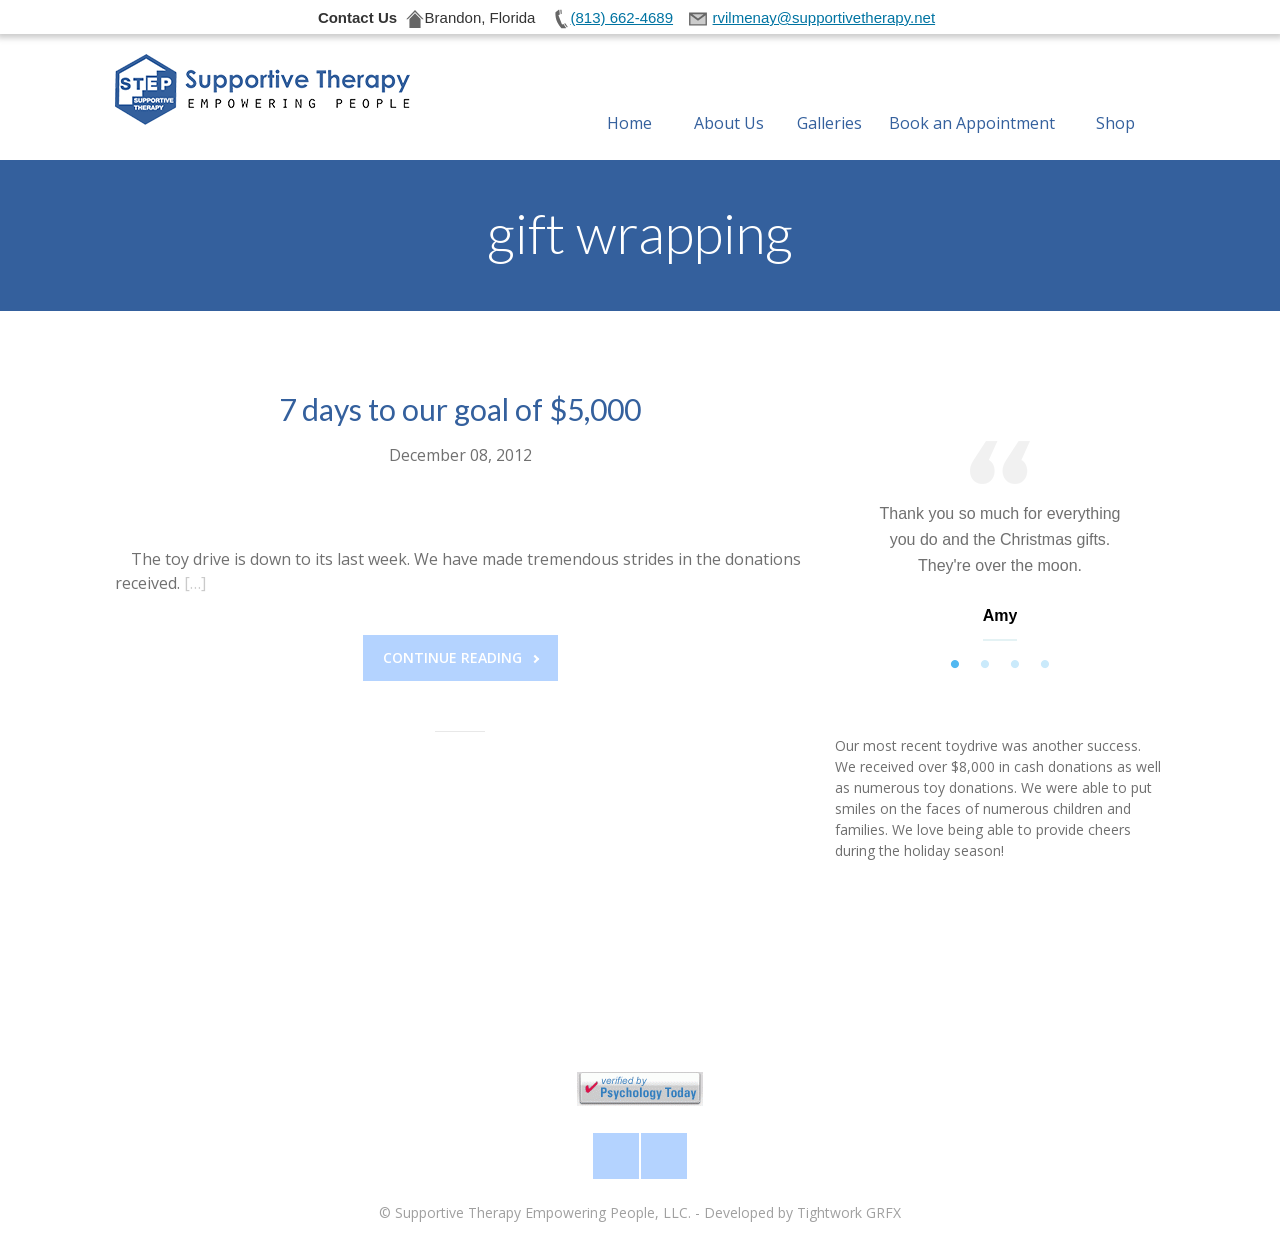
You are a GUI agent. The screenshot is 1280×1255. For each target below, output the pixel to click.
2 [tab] (985, 665)
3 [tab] (1015, 665)
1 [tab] (955, 665)
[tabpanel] (1000, 545)
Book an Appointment (972, 99)
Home (629, 99)
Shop (1115, 99)
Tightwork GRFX (849, 1212)
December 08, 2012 (460, 455)
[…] (195, 583)
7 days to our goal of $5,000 (460, 409)
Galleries (829, 99)
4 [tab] (1045, 665)
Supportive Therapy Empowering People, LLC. (543, 1212)
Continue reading (461, 657)
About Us (729, 99)
